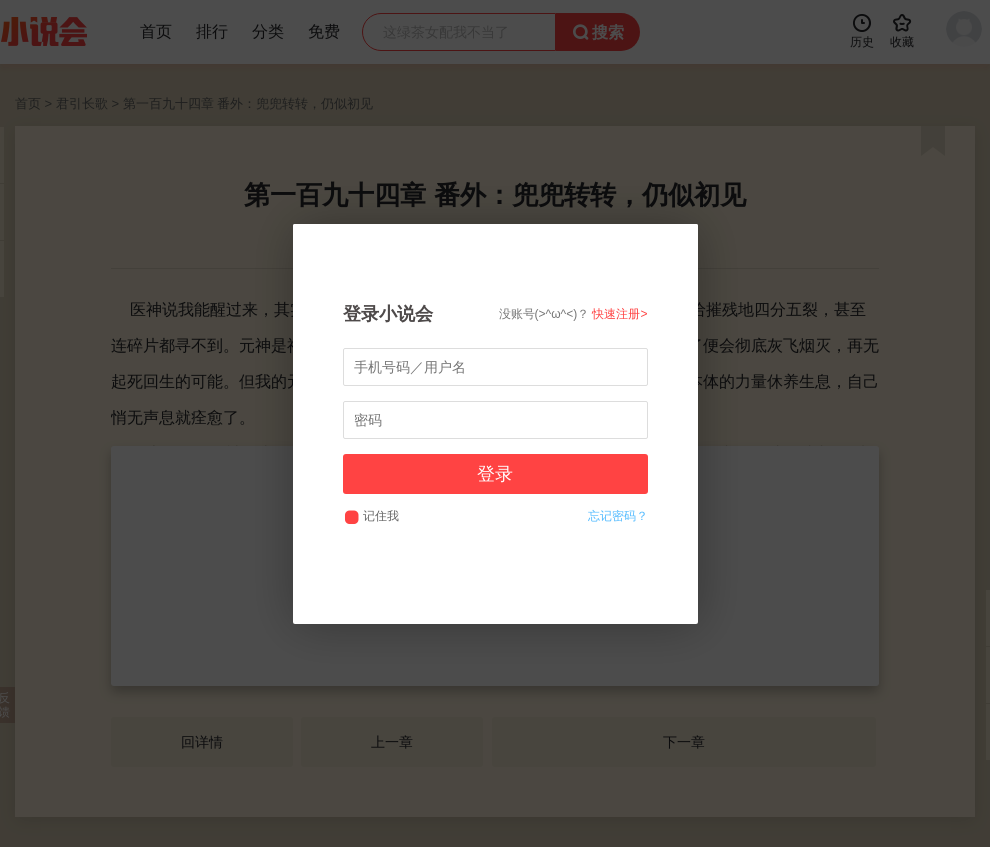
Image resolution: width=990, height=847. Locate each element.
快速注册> (619, 314)
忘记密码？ (618, 516)
